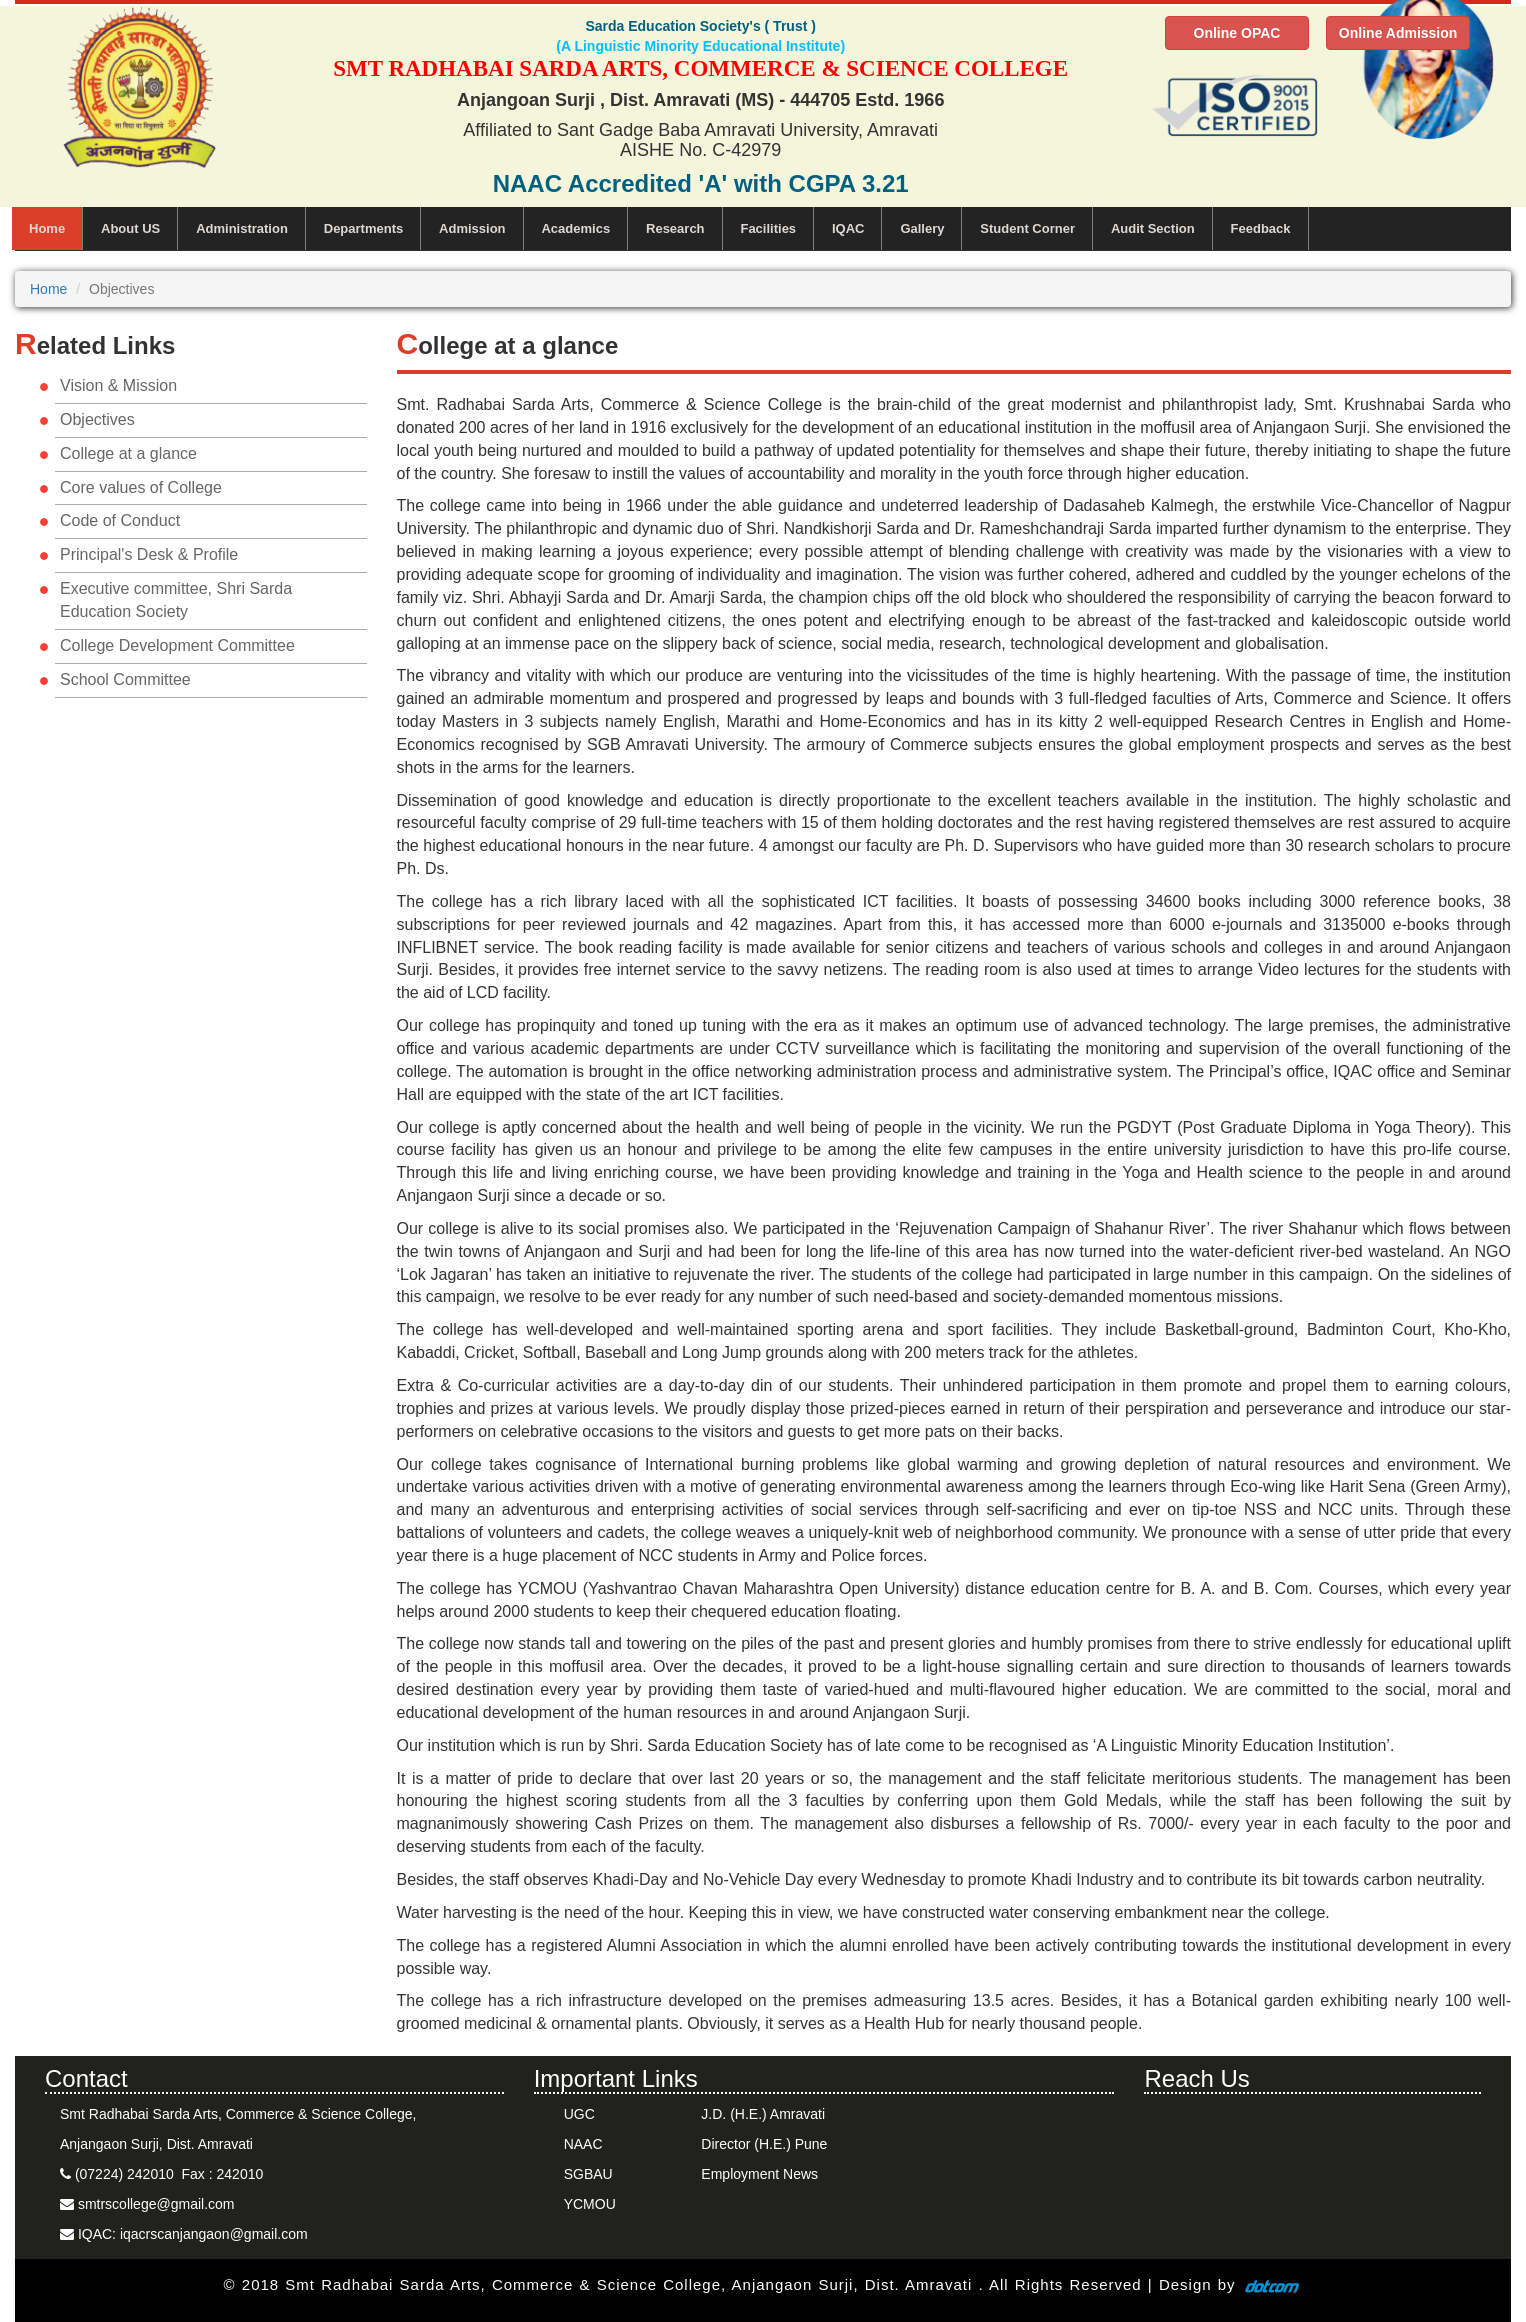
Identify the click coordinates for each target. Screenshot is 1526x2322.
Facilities (768, 228)
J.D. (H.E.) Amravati (763, 2114)
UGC (579, 2114)
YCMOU (590, 2204)
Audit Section (1153, 228)
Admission (472, 228)
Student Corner (1027, 228)
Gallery (922, 228)
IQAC (848, 228)
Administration (242, 228)
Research (675, 228)
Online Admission (1398, 33)
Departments (363, 228)
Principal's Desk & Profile (149, 554)
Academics (575, 228)
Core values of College (141, 487)
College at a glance (128, 453)
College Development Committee (177, 645)
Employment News (759, 2174)
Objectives (97, 419)
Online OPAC (1237, 33)
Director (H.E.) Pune (764, 2144)
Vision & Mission (118, 385)
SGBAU (588, 2174)
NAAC (583, 2144)
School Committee (125, 679)
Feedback (1261, 228)
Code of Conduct (120, 520)
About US (130, 228)
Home (47, 228)
